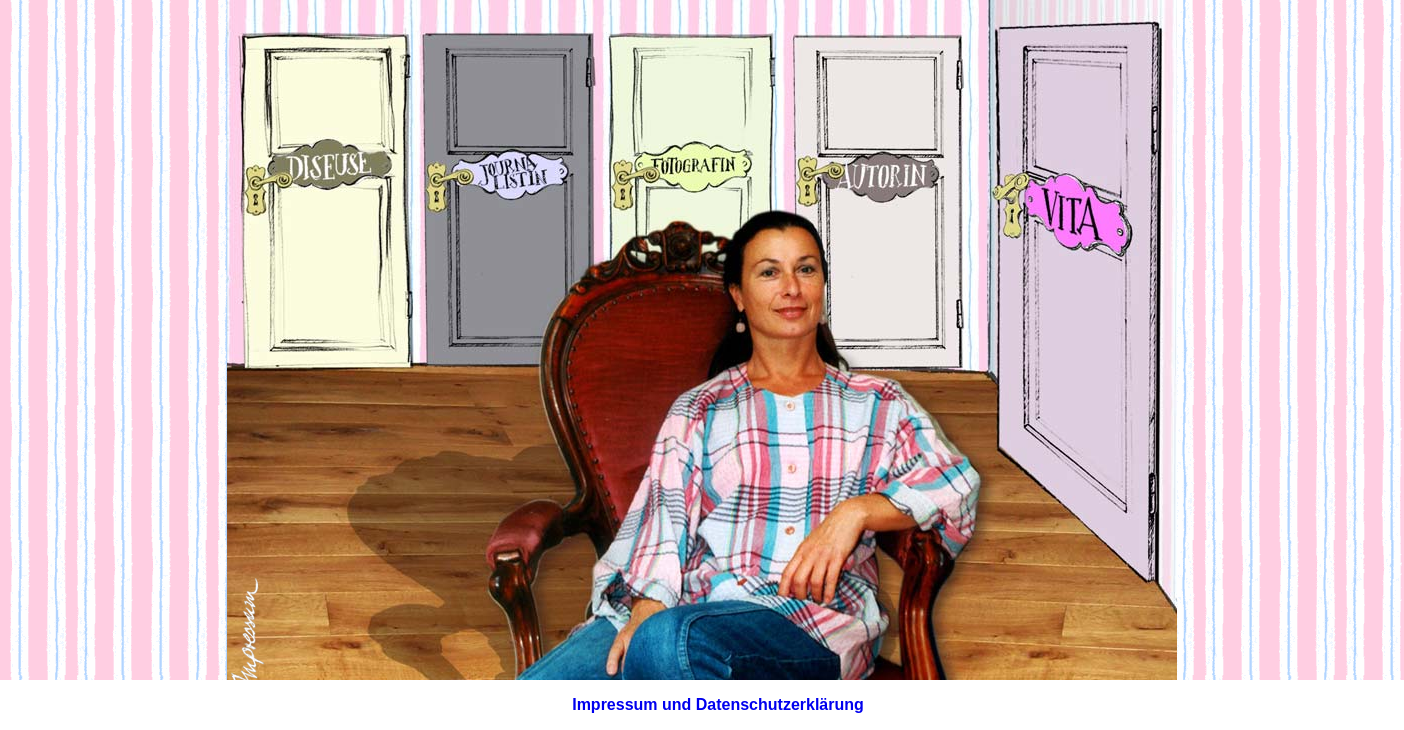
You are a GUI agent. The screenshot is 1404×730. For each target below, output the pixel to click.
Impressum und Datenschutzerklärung (718, 704)
